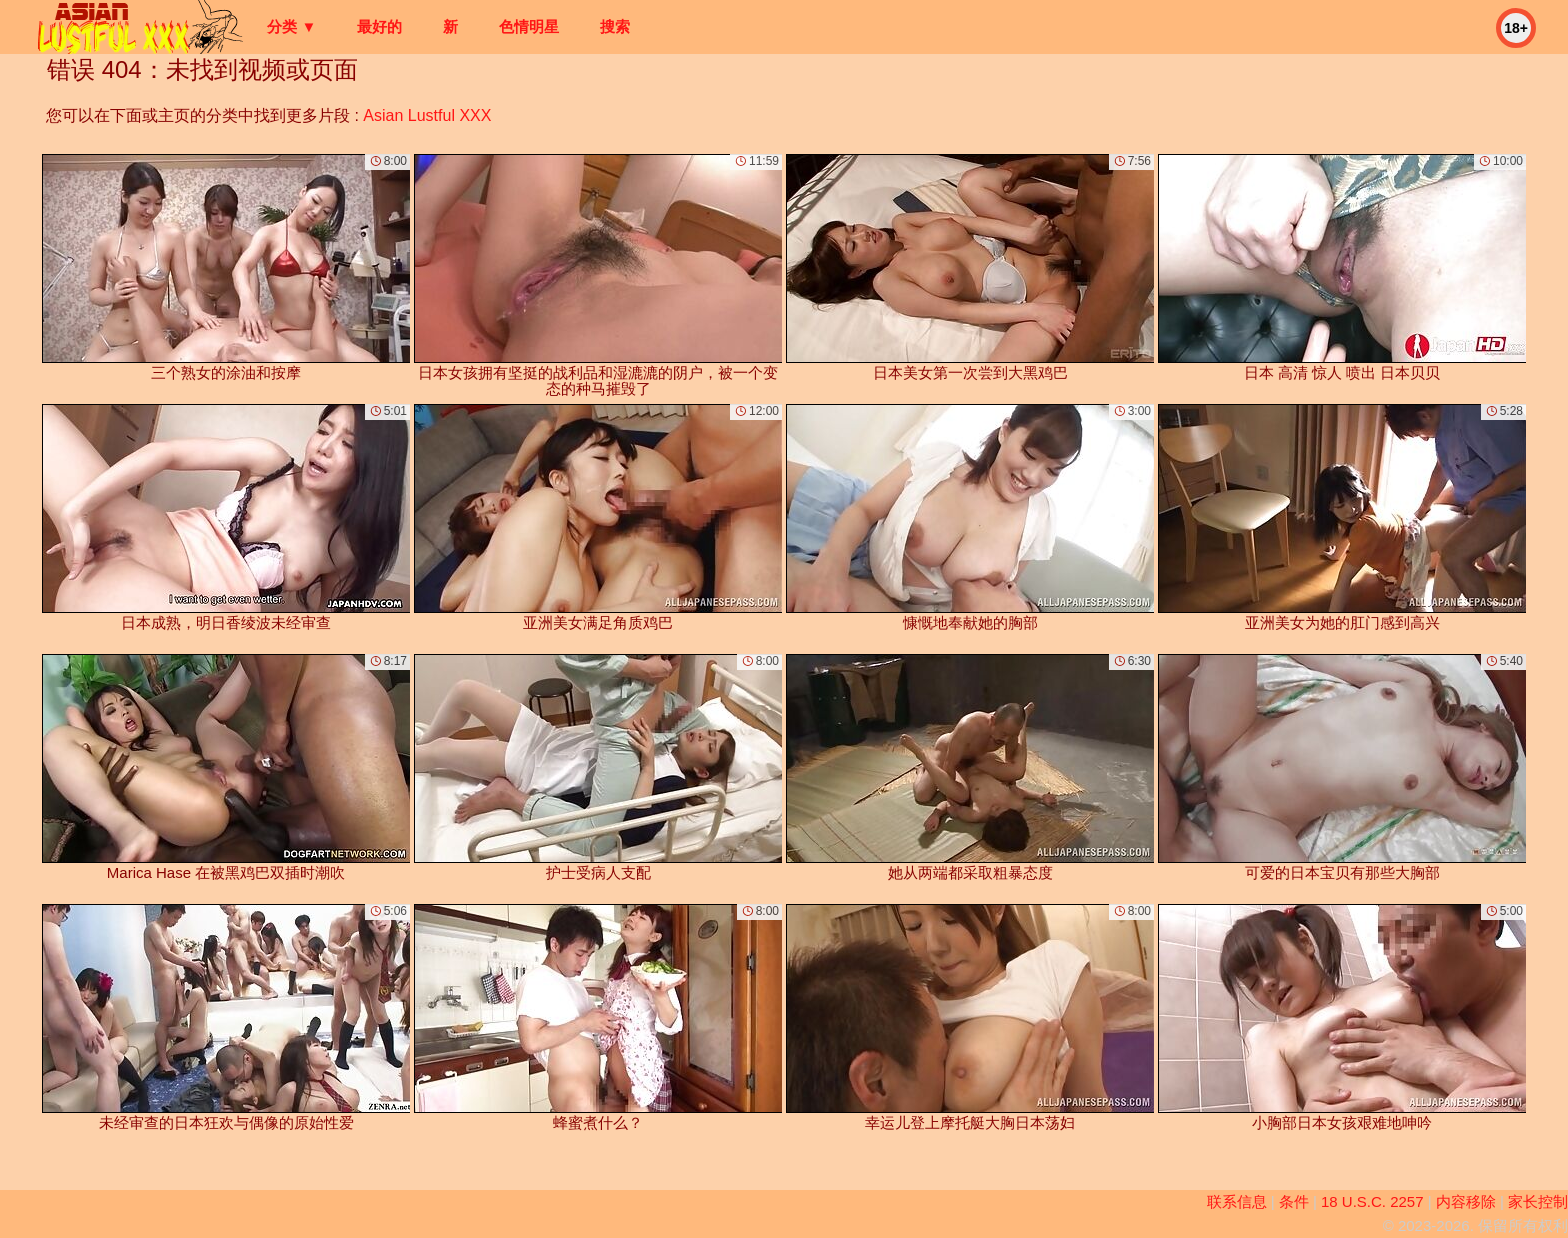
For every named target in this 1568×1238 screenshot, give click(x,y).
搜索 (615, 26)
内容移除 (1466, 1201)
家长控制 (1538, 1201)
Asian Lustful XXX (427, 115)
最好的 (379, 26)
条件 (1294, 1201)
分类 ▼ (291, 26)
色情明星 (529, 26)
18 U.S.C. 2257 (1372, 1201)
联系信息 (1237, 1201)
